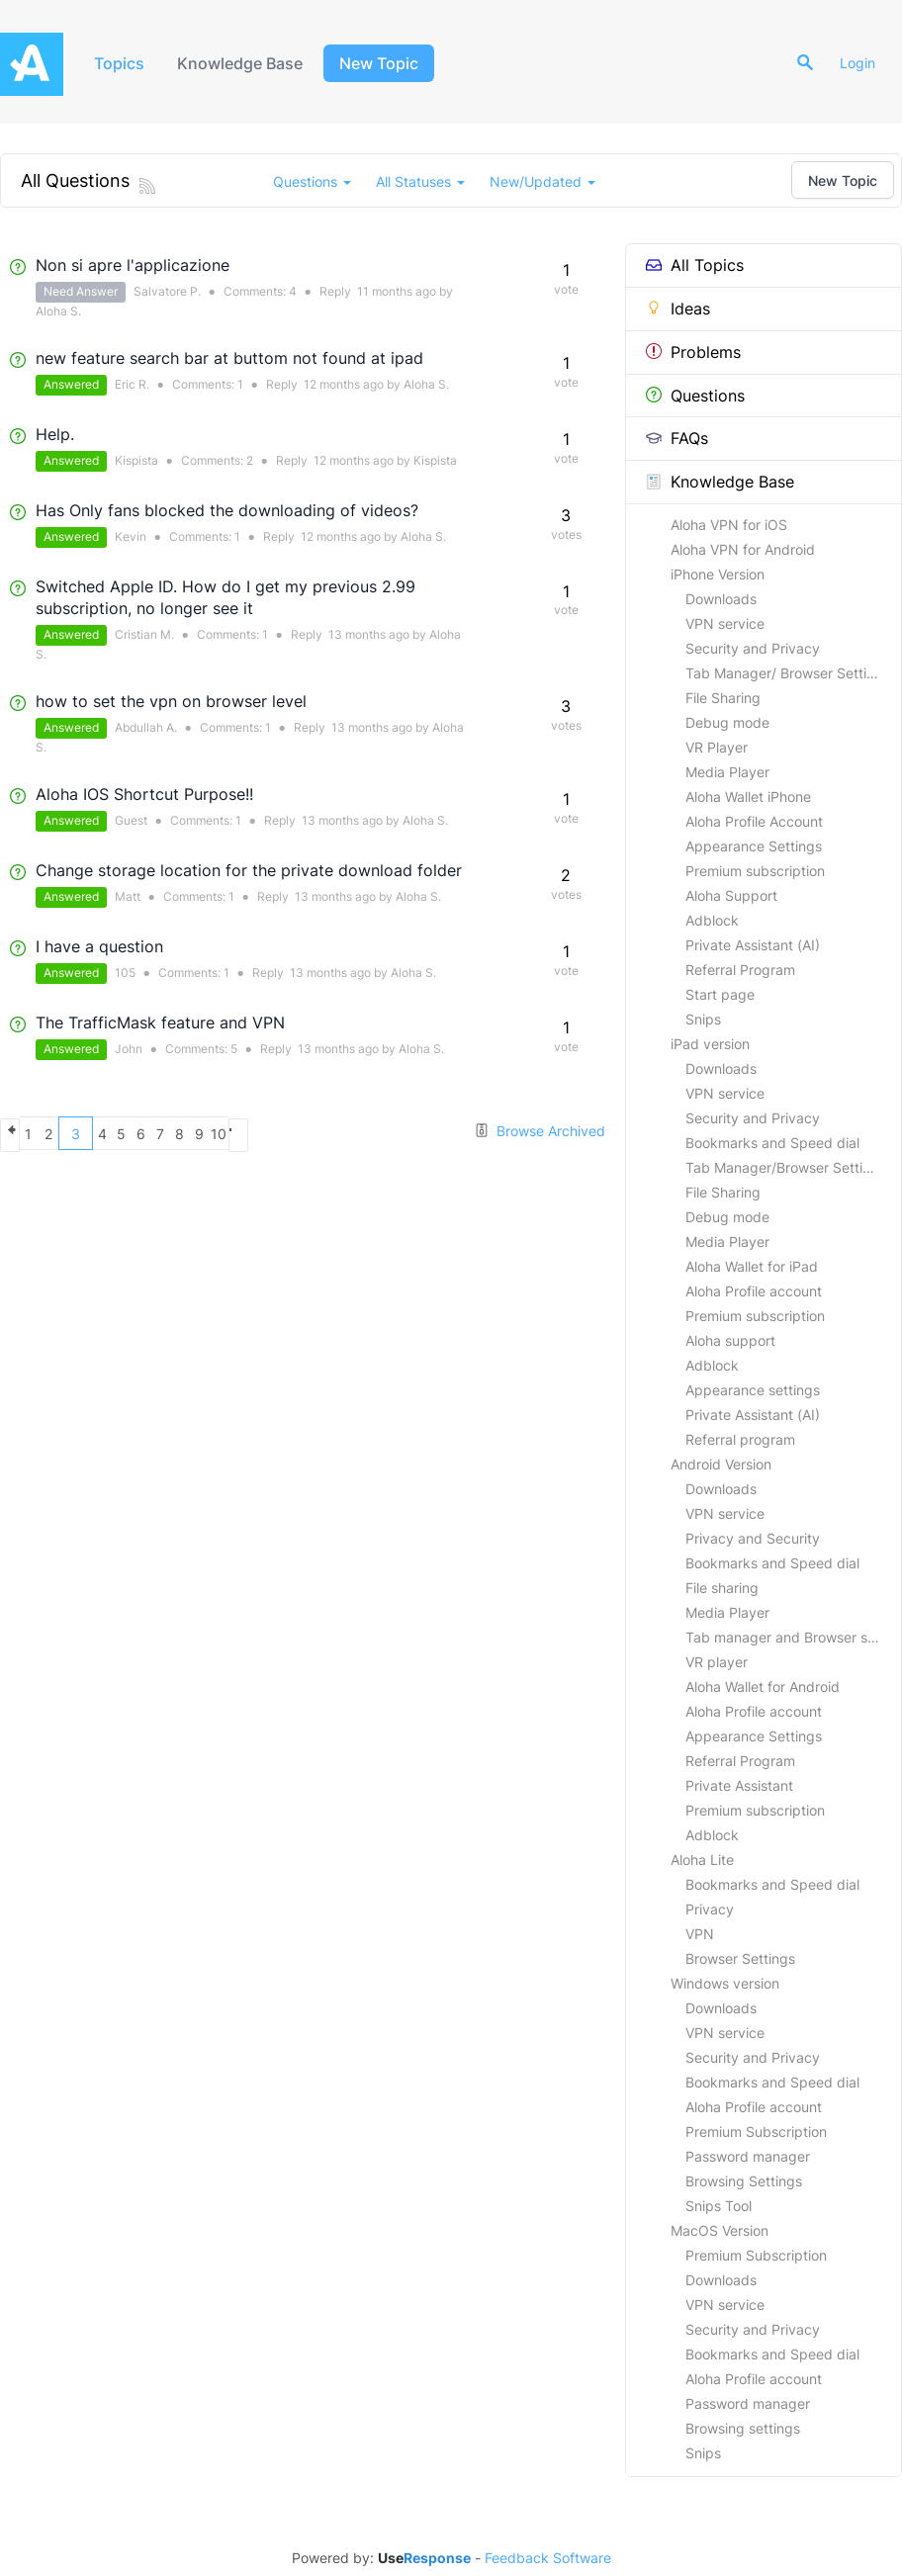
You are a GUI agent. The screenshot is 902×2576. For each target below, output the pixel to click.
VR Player (716, 747)
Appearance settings (752, 1389)
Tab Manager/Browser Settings (785, 1167)
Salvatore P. (167, 291)
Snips (703, 1019)
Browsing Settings (743, 2181)
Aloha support (730, 1340)
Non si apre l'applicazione (132, 265)
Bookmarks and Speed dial (772, 1142)
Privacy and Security (752, 1538)
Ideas (678, 308)
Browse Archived (539, 1130)
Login (864, 62)
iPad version (710, 1043)
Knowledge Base (247, 63)
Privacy (709, 1909)
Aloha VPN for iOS (729, 524)
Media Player (727, 771)
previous (17, 1133)
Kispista (136, 460)
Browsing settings (742, 2428)
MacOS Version (719, 2230)
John (128, 1048)
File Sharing (723, 697)
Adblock (712, 920)
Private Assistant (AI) (752, 944)
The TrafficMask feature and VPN (160, 1022)
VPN (699, 1933)
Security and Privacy (752, 648)
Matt (127, 896)
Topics (121, 63)
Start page (720, 994)
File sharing (722, 1587)
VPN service (725, 623)
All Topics (695, 265)
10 (363, 1133)
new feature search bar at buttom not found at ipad (229, 358)
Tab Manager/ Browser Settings (787, 673)
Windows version (725, 1983)
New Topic (387, 63)
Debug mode (727, 722)
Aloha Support (731, 895)
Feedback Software (548, 2558)
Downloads (721, 598)
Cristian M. (144, 634)
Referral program (740, 1439)
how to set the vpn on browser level (171, 701)
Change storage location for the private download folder (249, 870)
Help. (55, 434)
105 (125, 972)
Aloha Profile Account (754, 821)
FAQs (677, 438)
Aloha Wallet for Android (762, 1686)
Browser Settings (740, 1958)
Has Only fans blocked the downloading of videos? (227, 510)
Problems (693, 352)
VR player (716, 1661)
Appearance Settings (753, 846)
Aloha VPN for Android (743, 549)
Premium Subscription (756, 2131)
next (398, 1133)
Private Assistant (739, 1785)
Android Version (721, 1464)
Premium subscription (755, 870)
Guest (131, 820)
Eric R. (132, 384)
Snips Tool (718, 2205)
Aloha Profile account (753, 1291)
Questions (695, 395)
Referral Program (740, 969)
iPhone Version (718, 574)
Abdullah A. (146, 727)
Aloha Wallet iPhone (748, 796)
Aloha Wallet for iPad (751, 1266)
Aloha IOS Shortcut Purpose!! (144, 794)
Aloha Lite (702, 1859)
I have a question (99, 946)
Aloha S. (58, 311)
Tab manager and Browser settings (793, 1637)
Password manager (747, 2156)
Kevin (130, 536)
